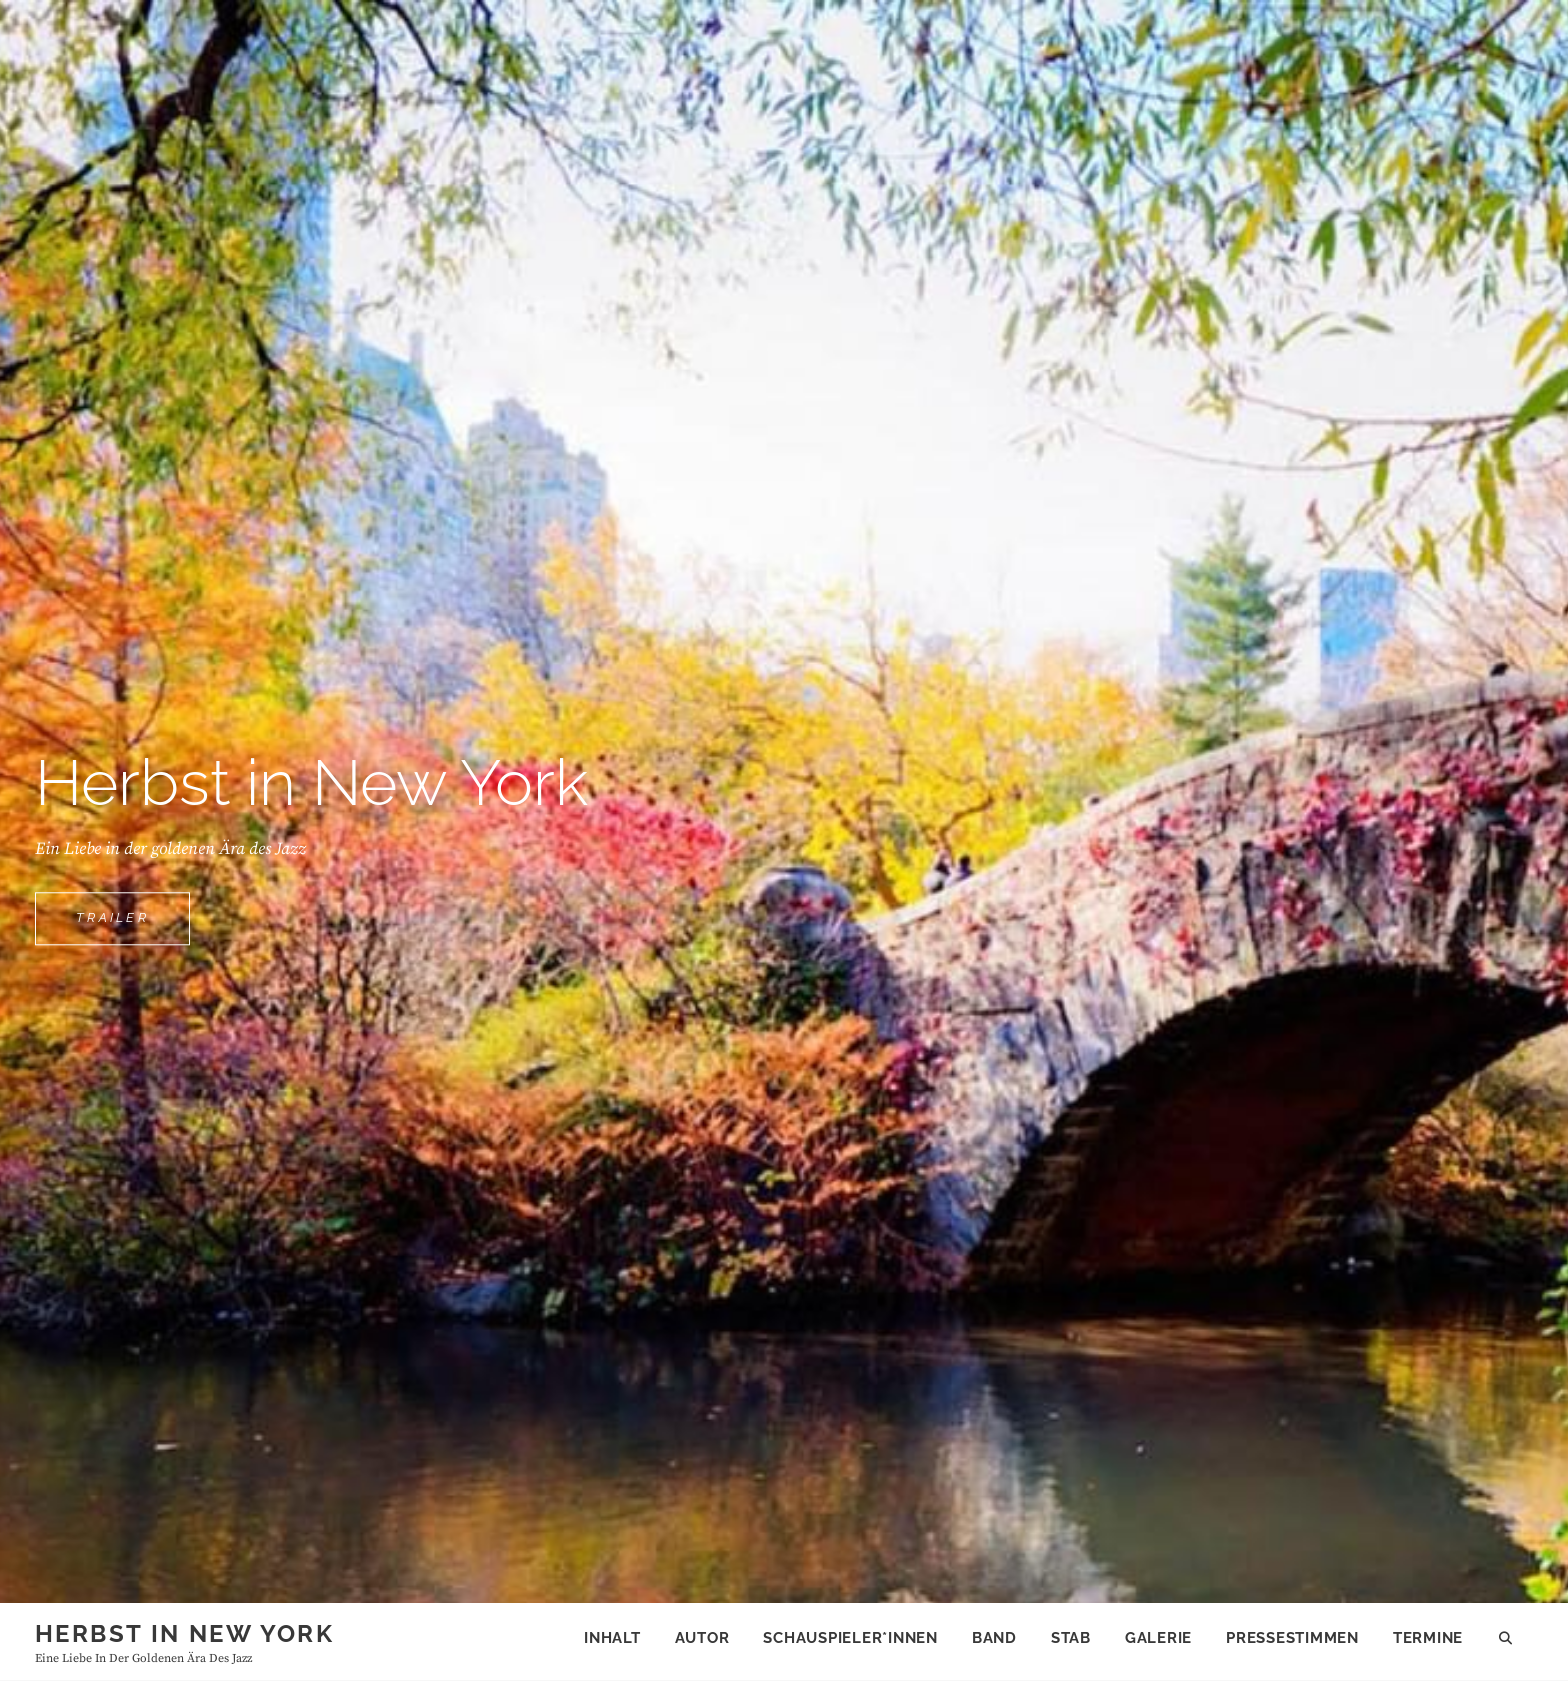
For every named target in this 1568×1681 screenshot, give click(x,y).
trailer (133, 926)
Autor (702, 1638)
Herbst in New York (184, 1633)
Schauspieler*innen (850, 1638)
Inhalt (612, 1638)
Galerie (1158, 1638)
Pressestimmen (1292, 1638)
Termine (1428, 1638)
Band (994, 1638)
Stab (1071, 1638)
